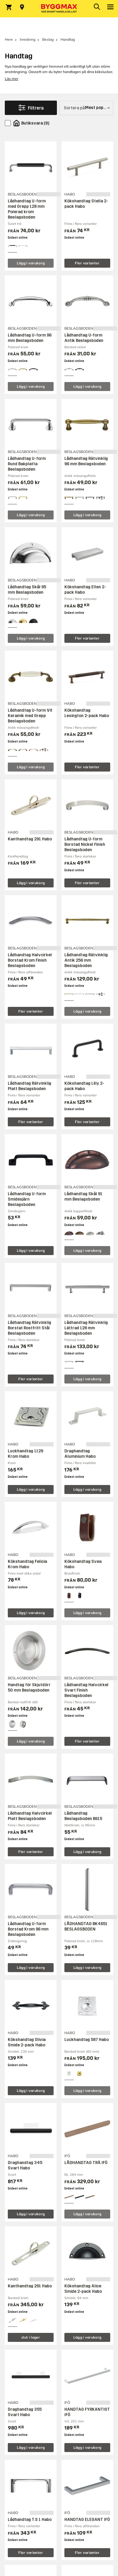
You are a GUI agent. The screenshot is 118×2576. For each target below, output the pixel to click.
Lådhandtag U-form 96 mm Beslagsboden (30, 338)
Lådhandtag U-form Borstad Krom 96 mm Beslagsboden (28, 1929)
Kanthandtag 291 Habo (30, 839)
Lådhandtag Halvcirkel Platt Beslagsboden (30, 1816)
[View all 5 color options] (100, 1233)
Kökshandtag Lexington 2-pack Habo (86, 713)
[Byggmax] (59, 8)
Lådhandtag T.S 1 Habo (30, 2519)
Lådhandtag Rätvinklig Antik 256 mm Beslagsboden (86, 960)
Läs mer (11, 78)
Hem (9, 39)
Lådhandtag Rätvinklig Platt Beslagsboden (29, 1086)
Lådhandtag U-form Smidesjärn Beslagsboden (27, 1199)
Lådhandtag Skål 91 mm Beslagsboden (83, 1196)
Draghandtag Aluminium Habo (80, 1453)
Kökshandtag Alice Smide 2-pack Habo (83, 2288)
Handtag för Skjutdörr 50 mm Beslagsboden (29, 1687)
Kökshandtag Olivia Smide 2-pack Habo (27, 2042)
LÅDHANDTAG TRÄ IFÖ (86, 2162)
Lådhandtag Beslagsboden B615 (83, 1816)
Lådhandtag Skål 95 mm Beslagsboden (27, 589)
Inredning (27, 39)
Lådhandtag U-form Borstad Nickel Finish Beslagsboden (84, 844)
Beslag (48, 39)
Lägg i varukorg (31, 263)
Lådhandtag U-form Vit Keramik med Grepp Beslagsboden (30, 716)
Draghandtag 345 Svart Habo (25, 2165)
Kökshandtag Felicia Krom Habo (27, 1564)
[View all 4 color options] (100, 497)
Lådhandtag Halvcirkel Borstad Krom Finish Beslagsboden (30, 960)
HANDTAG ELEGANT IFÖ (87, 2519)
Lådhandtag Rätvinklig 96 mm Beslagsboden (86, 461)
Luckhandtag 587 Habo (86, 2039)
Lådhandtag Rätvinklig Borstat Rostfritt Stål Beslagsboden (29, 1328)
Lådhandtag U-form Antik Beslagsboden (83, 338)
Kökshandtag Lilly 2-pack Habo (84, 1086)
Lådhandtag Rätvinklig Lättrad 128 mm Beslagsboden (86, 1328)
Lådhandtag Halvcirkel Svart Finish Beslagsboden (86, 1690)
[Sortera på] (86, 108)
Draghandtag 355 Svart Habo (25, 2412)
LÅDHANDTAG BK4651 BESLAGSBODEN (86, 1926)
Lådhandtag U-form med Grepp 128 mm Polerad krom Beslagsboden (27, 209)
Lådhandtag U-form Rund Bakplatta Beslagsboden (27, 464)
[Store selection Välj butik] (22, 7)
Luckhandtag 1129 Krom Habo (25, 1453)
